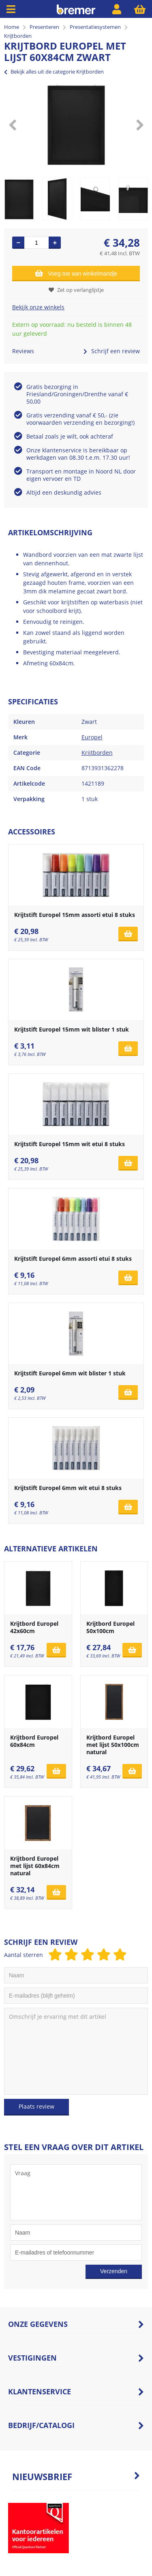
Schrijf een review (111, 351)
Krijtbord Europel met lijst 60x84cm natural (35, 1866)
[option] (76, 124)
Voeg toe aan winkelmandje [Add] (76, 273)
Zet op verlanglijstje (76, 289)
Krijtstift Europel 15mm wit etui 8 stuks (69, 1144)
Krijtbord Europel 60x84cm (34, 1740)
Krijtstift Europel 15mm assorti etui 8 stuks (74, 915)
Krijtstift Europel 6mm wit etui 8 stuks (68, 1488)
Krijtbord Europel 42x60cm (34, 1627)
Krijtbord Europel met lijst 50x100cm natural (112, 1744)
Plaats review (36, 2106)
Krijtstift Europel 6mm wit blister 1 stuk (70, 1373)
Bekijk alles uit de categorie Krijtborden (54, 71)
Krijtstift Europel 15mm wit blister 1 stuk (71, 1029)
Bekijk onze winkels (38, 307)
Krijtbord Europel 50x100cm (110, 1627)
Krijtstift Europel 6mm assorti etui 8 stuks (73, 1258)
